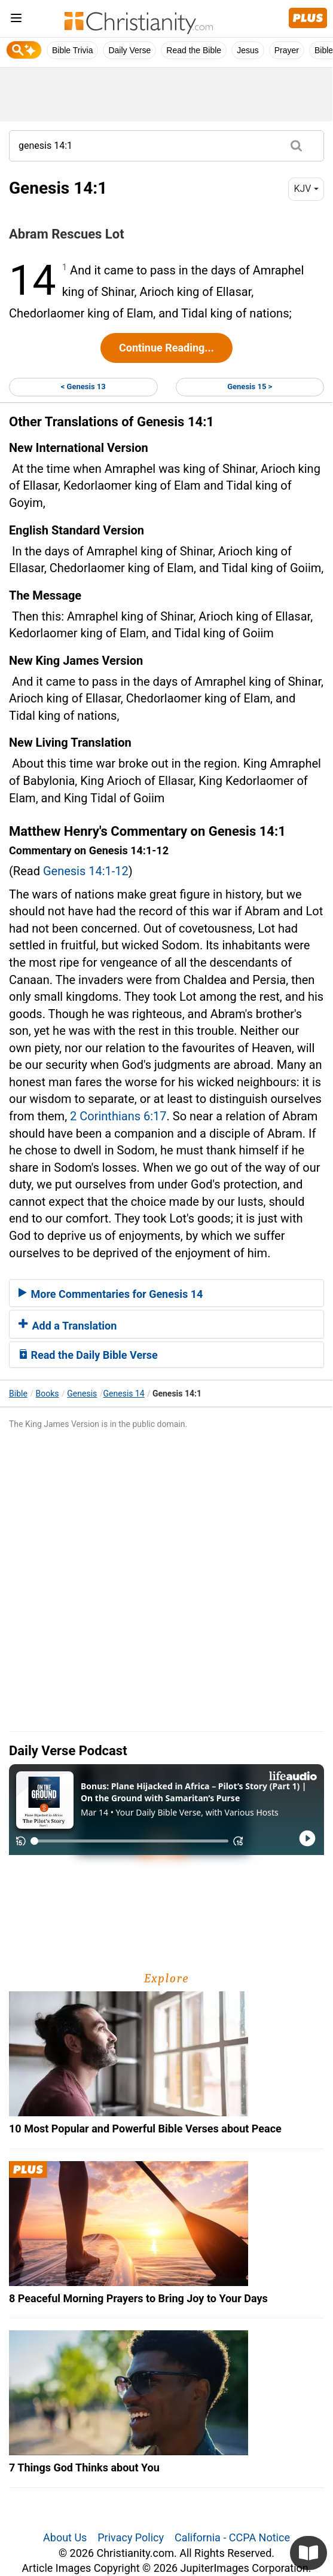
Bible (18, 1393)
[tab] (166, 1293)
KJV (306, 188)
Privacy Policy (130, 2537)
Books (47, 1393)
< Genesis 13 (83, 386)
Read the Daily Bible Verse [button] (88, 1355)
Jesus (248, 50)
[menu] (16, 20)
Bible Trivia (72, 50)
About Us (65, 2537)
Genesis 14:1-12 (86, 871)
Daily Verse (129, 50)
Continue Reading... (166, 347)
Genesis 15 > (249, 386)
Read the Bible (193, 50)
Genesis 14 (124, 1393)
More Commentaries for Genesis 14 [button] (111, 1294)
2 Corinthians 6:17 (118, 1116)
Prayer (286, 50)
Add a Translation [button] (68, 1325)
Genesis (82, 1393)
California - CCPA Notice (232, 2537)
